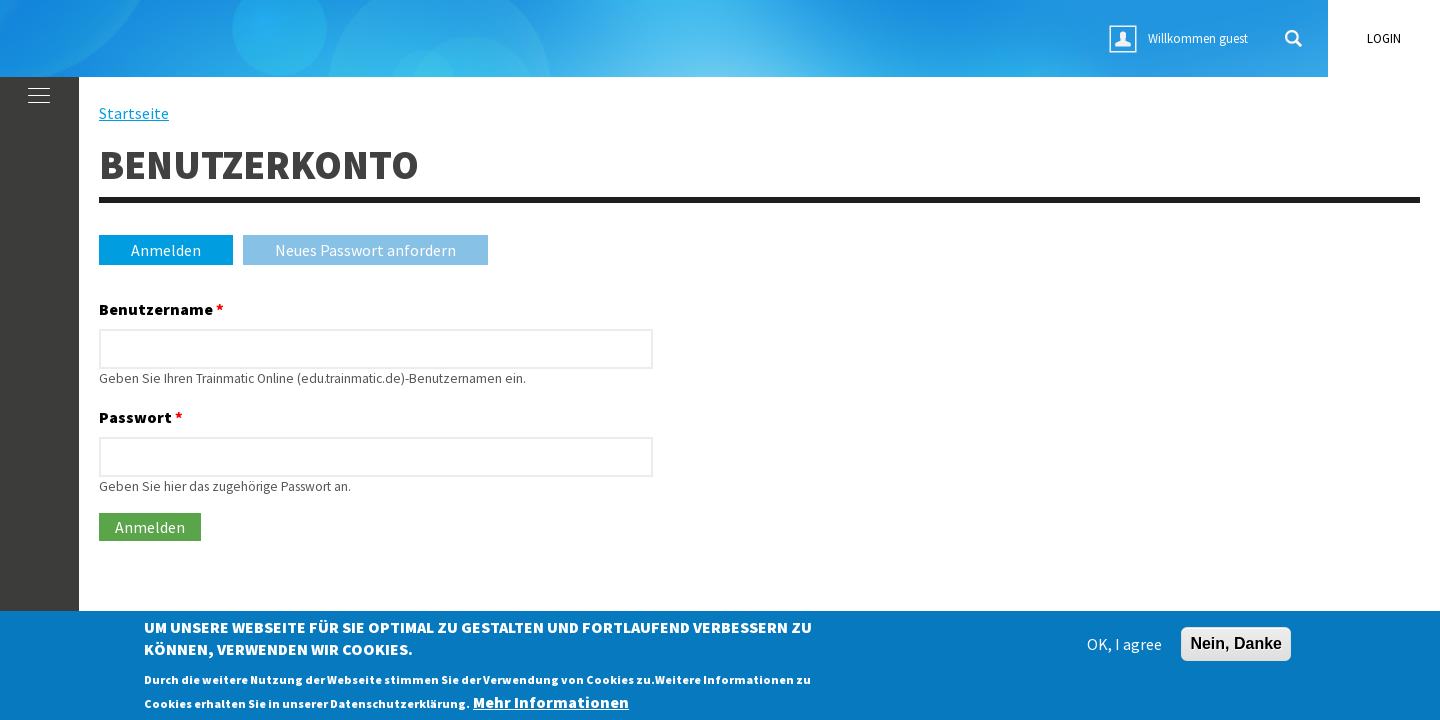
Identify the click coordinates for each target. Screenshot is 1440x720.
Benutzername (161, 309)
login (1384, 38)
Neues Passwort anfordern (365, 250)
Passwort (141, 417)
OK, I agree (1124, 649)
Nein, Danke (1236, 648)
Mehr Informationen (551, 706)
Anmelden (182, 250)
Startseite (134, 113)
